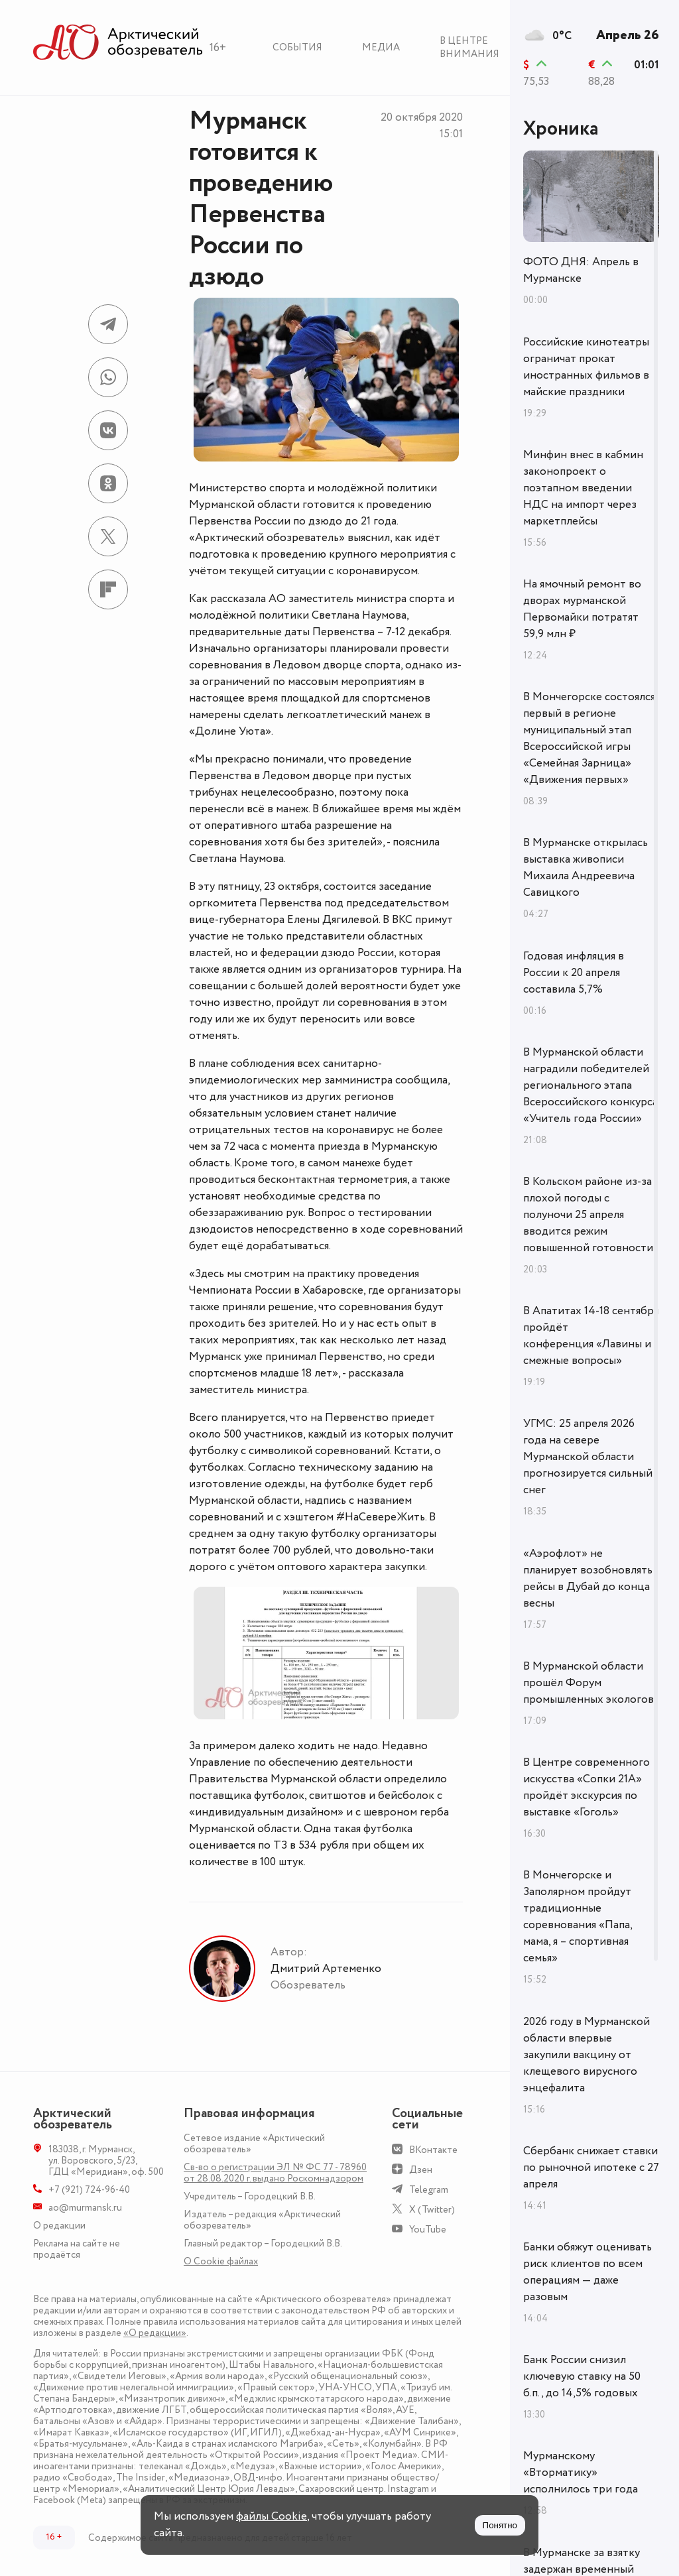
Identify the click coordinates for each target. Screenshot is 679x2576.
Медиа (381, 47)
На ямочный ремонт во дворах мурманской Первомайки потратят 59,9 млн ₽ (582, 609)
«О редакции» (154, 2333)
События (297, 47)
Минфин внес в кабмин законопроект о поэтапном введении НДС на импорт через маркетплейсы (583, 488)
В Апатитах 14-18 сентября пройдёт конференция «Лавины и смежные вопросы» (590, 1336)
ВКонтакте (433, 2150)
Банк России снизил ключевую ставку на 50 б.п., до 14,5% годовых (582, 2376)
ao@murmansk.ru (85, 2207)
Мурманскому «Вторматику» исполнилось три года (580, 2472)
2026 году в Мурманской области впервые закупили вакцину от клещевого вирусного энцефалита (586, 2055)
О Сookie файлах (221, 2261)
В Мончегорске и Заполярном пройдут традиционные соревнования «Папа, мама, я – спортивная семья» (577, 1916)
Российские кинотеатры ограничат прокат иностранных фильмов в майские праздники (586, 367)
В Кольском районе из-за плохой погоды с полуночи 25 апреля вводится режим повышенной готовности (588, 1215)
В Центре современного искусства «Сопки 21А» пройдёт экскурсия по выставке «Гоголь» (586, 1787)
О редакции (59, 2225)
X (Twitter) (432, 2209)
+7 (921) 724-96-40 (89, 2189)
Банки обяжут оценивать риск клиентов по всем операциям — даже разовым (587, 2272)
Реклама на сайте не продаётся (76, 2249)
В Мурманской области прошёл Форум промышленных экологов (588, 1682)
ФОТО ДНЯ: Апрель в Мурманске (581, 270)
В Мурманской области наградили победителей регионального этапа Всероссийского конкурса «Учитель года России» (590, 1085)
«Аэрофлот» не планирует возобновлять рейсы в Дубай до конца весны (587, 1578)
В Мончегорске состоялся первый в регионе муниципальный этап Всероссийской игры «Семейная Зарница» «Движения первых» (589, 738)
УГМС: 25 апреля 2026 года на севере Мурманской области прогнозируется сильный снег (587, 1457)
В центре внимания (469, 47)
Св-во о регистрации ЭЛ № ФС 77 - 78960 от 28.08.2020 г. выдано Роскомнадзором (275, 2173)
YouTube (427, 2229)
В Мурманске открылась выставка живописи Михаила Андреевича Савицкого (585, 867)
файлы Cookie (271, 2516)
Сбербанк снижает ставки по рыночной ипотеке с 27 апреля (591, 2167)
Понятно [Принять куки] (500, 2525)
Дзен (420, 2170)
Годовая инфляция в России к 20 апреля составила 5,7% (573, 972)
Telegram (428, 2189)
